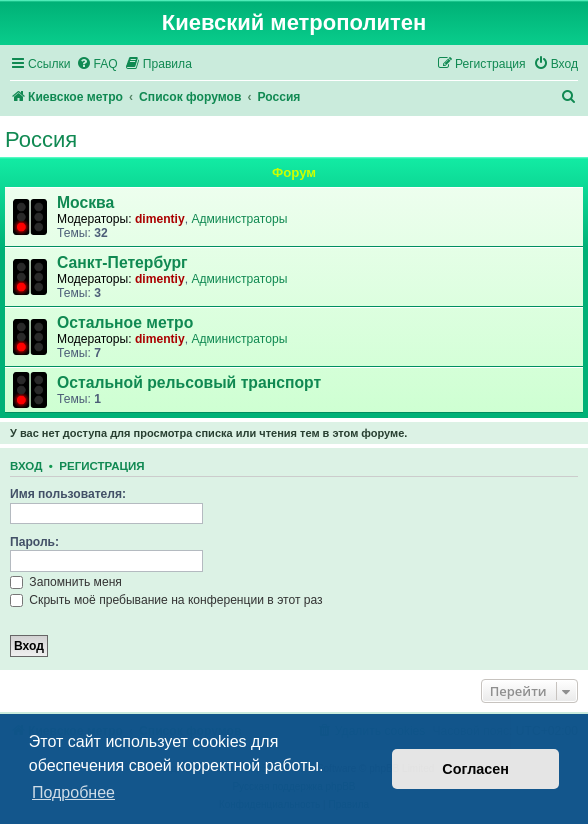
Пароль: (34, 542)
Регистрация (101, 466)
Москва (85, 202)
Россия (41, 139)
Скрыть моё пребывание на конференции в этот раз (166, 600)
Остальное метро (125, 322)
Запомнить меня (66, 582)
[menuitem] (97, 64)
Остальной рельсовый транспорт (189, 382)
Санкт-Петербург (122, 262)
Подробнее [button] (73, 792)
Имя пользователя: (68, 494)
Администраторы (239, 219)
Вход (26, 466)
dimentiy (160, 219)
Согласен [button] (475, 769)
